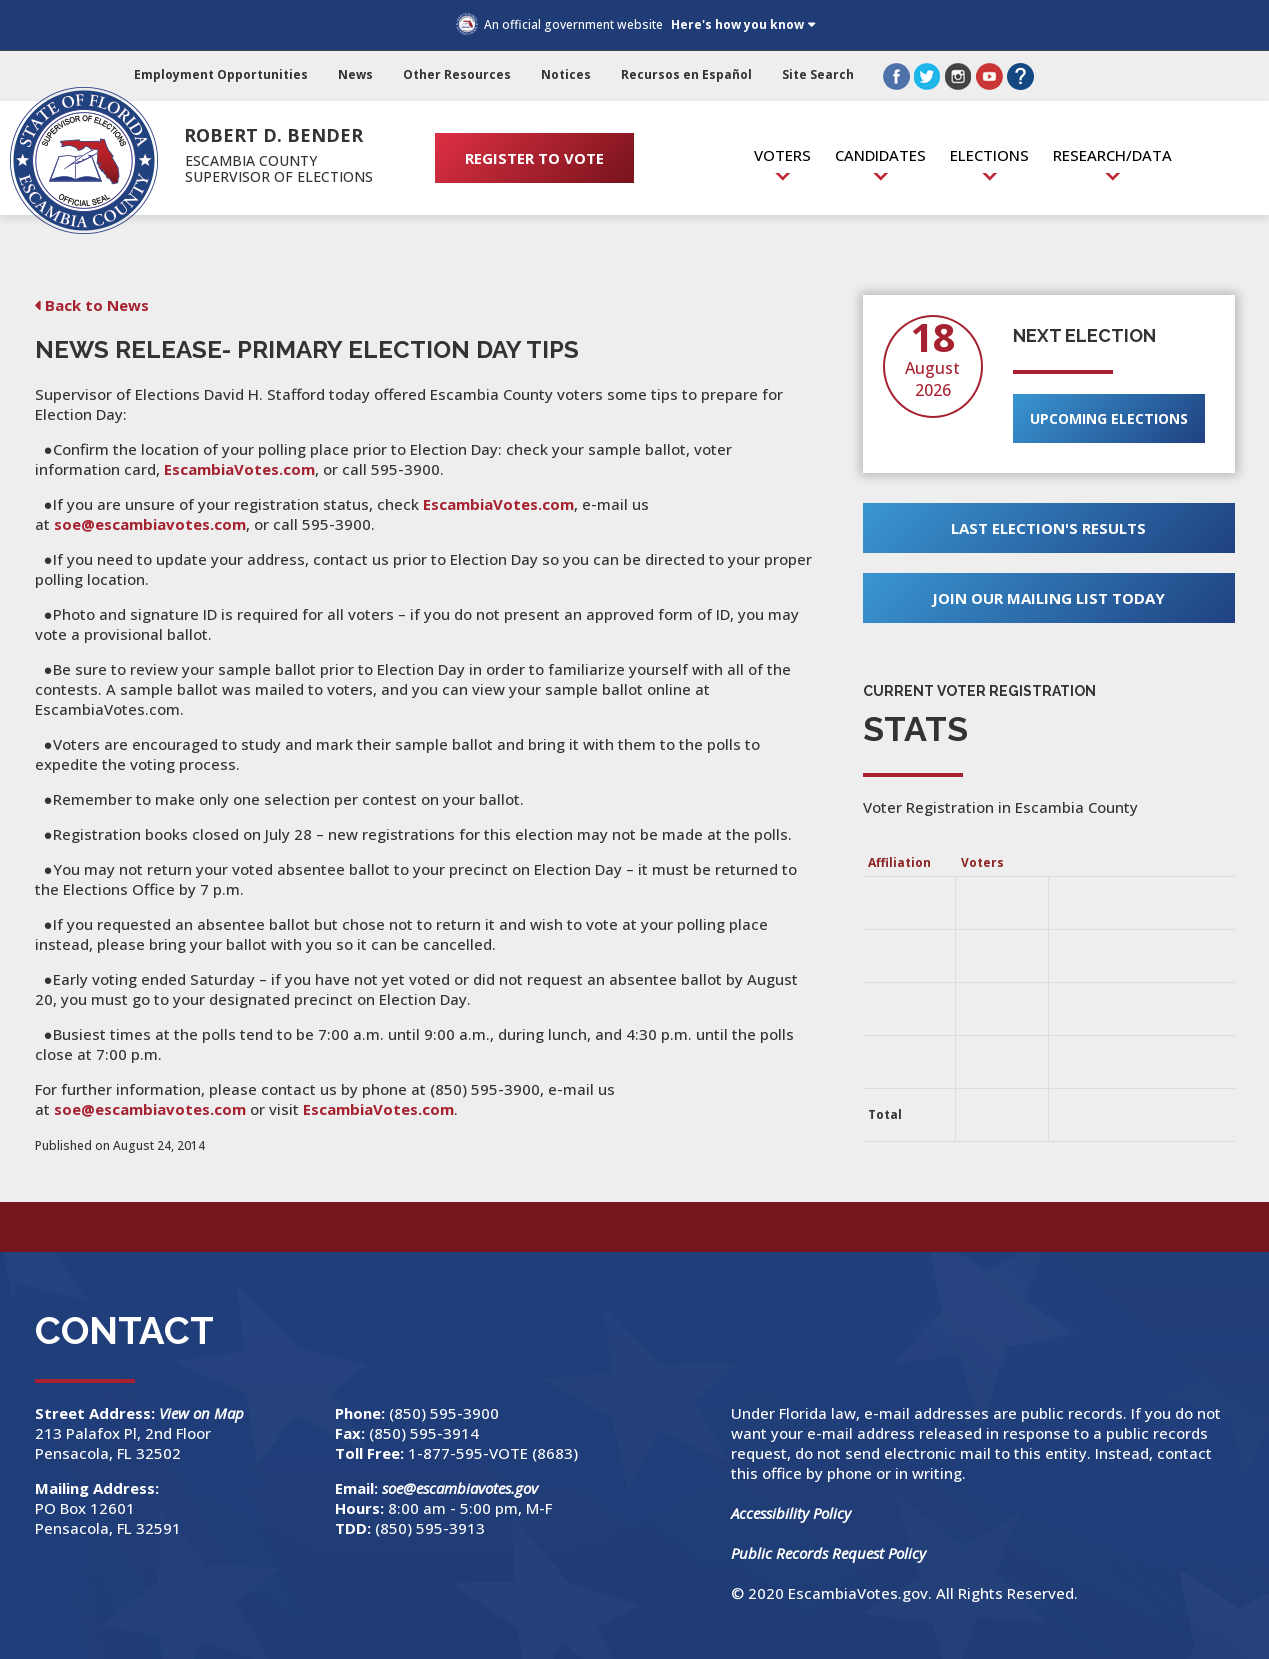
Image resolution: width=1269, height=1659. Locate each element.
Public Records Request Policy (828, 1553)
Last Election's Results (1048, 528)
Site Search (818, 74)
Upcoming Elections (1109, 418)
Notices (566, 74)
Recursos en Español (686, 74)
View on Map (203, 1413)
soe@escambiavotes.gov (460, 1488)
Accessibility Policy (791, 1513)
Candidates (880, 155)
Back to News (97, 305)
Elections (989, 155)
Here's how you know (737, 24)
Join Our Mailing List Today (1048, 598)
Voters (782, 155)
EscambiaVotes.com (239, 469)
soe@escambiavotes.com (150, 524)
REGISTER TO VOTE (534, 158)
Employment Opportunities (221, 74)
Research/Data (1112, 155)
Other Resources (457, 74)
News (355, 74)
